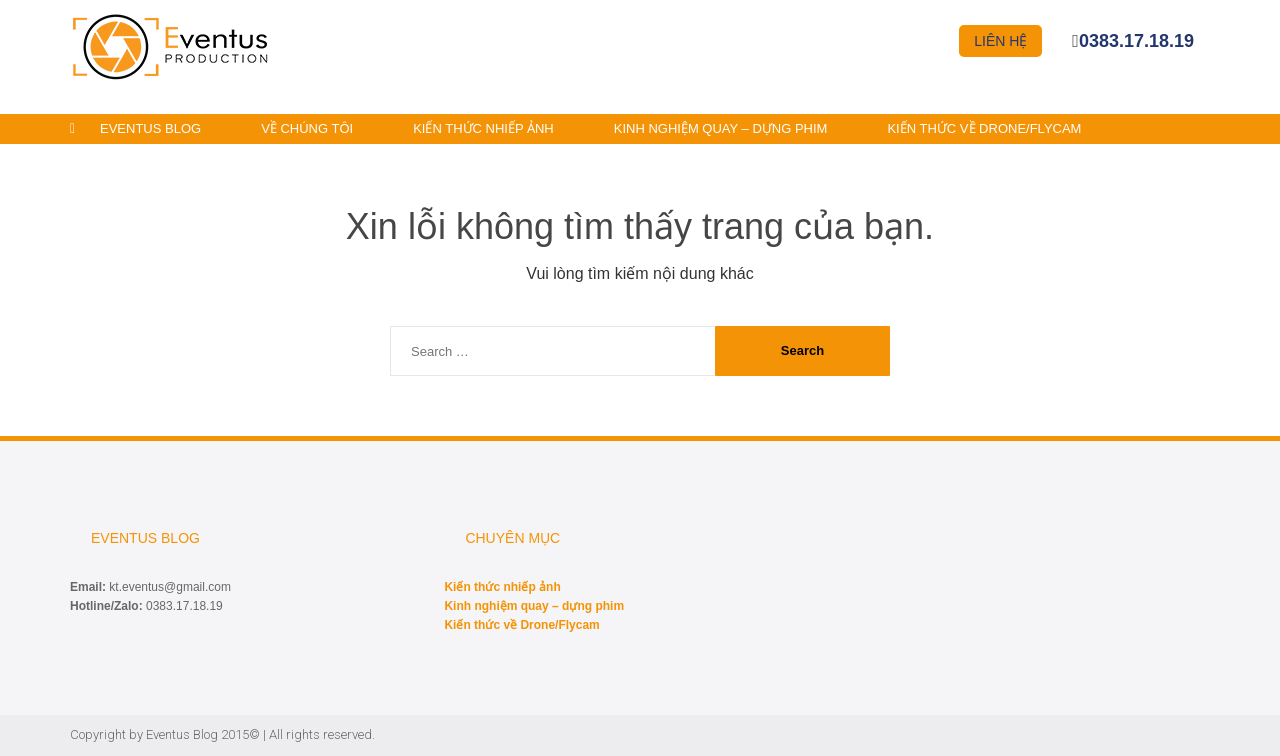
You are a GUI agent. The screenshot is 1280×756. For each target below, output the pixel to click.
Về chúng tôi (307, 128)
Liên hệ (1000, 41)
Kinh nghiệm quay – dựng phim (721, 128)
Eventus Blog (150, 128)
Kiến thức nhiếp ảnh (483, 128)
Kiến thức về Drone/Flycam (984, 128)
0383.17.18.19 (1136, 41)
